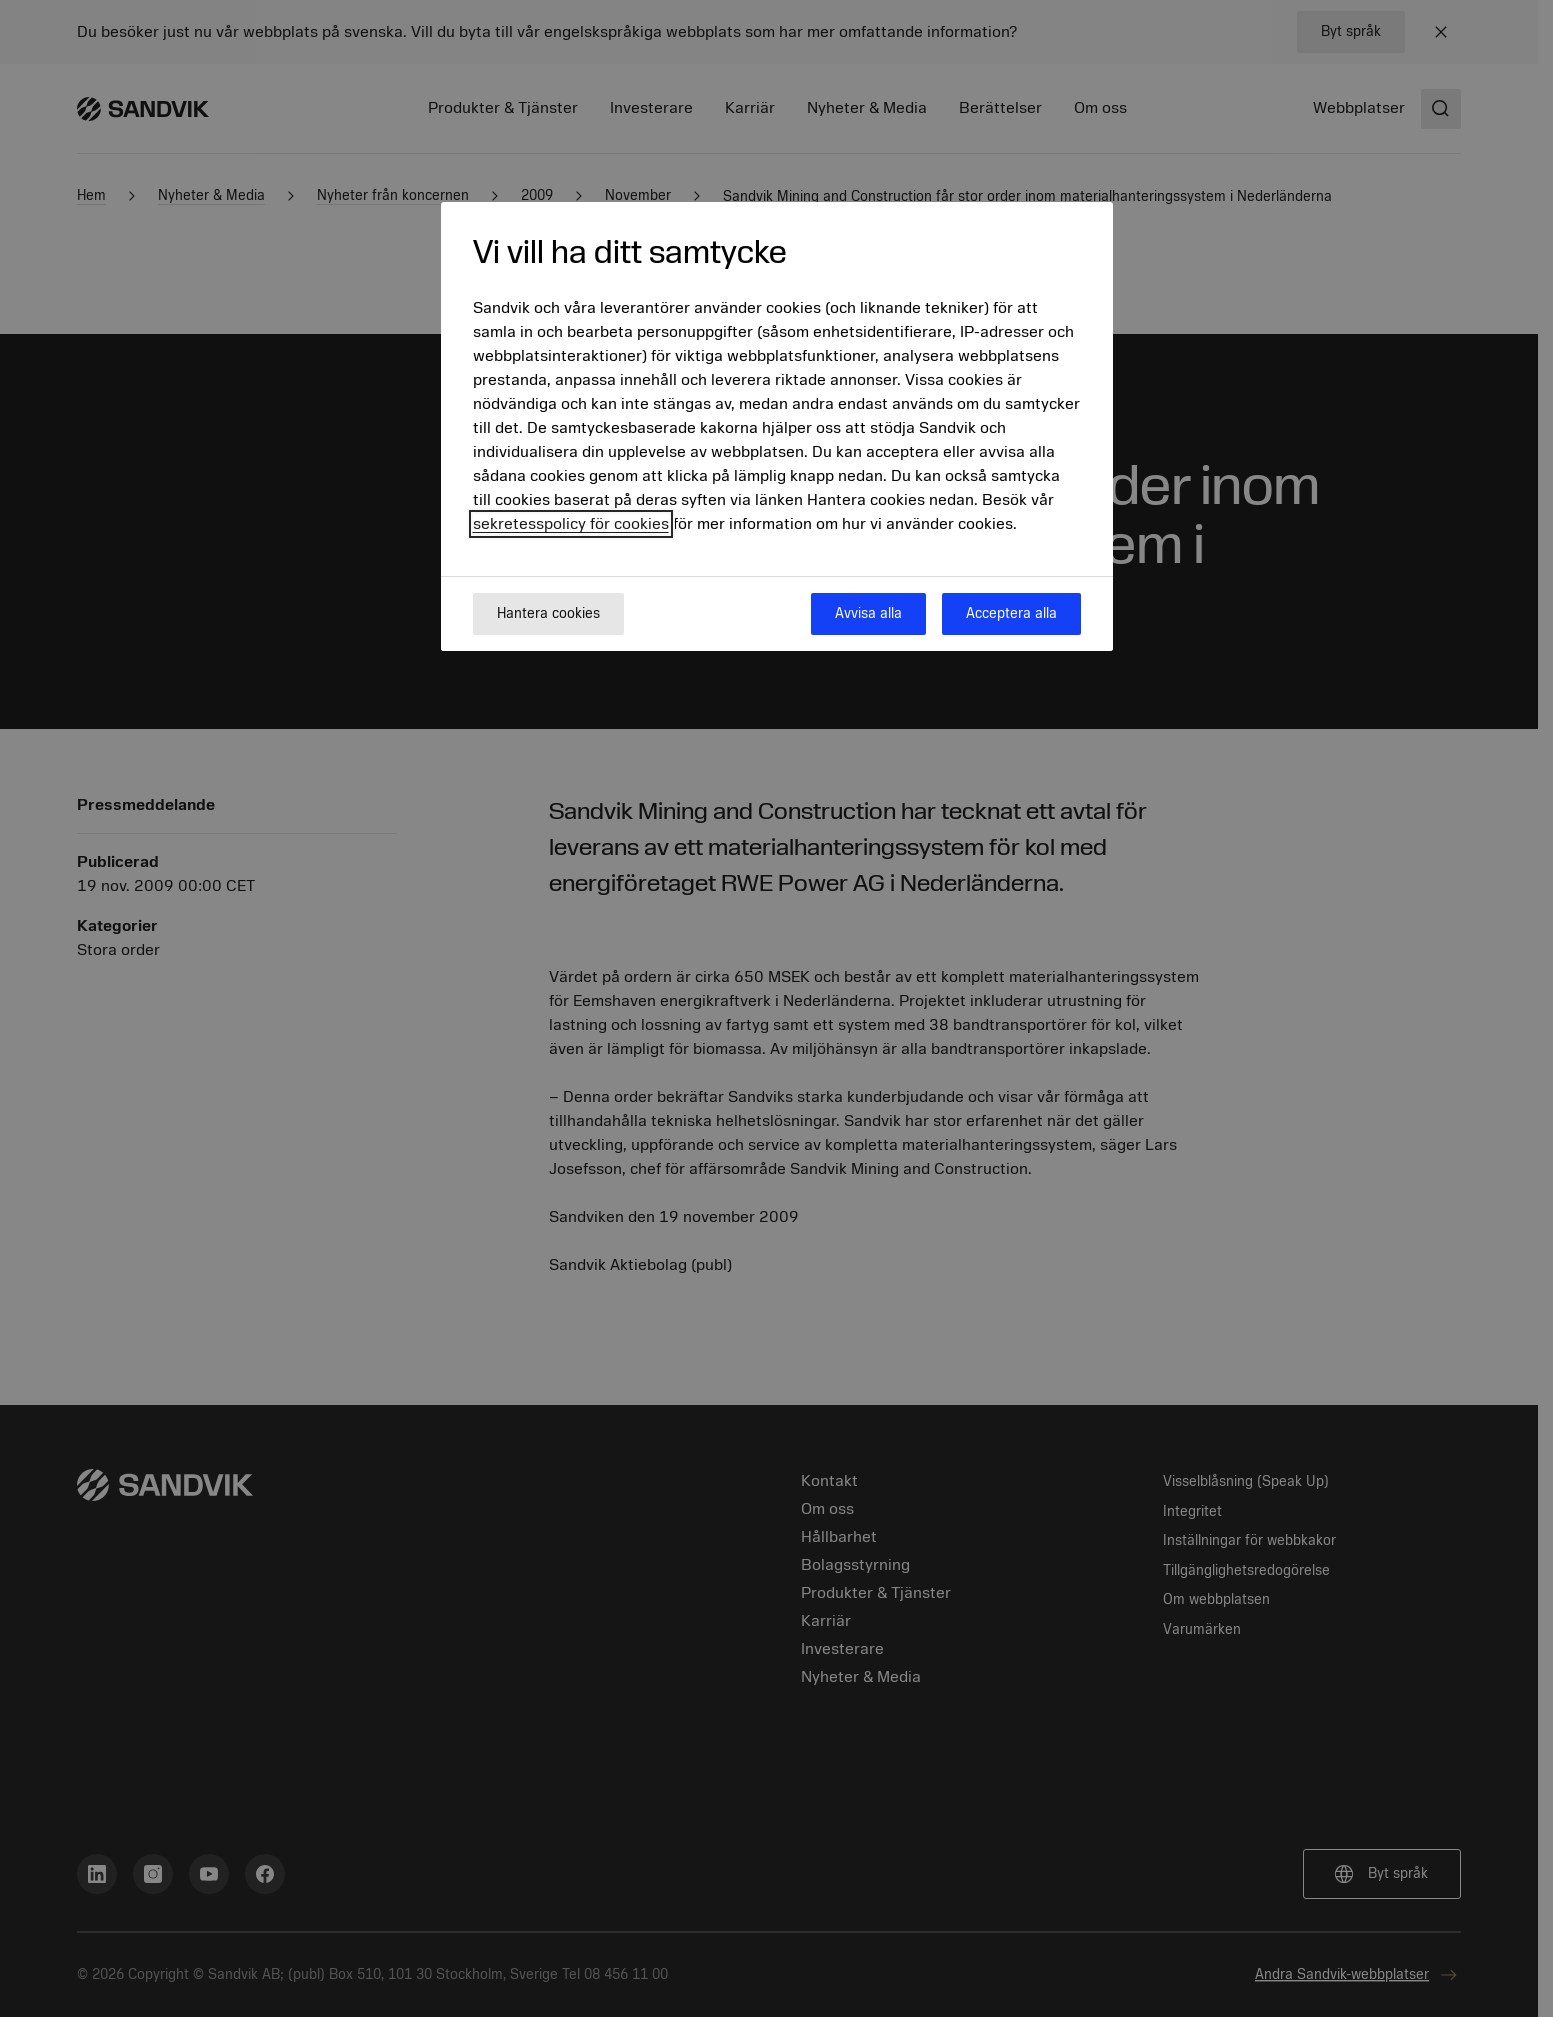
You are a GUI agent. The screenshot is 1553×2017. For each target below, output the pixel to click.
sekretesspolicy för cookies (571, 524)
